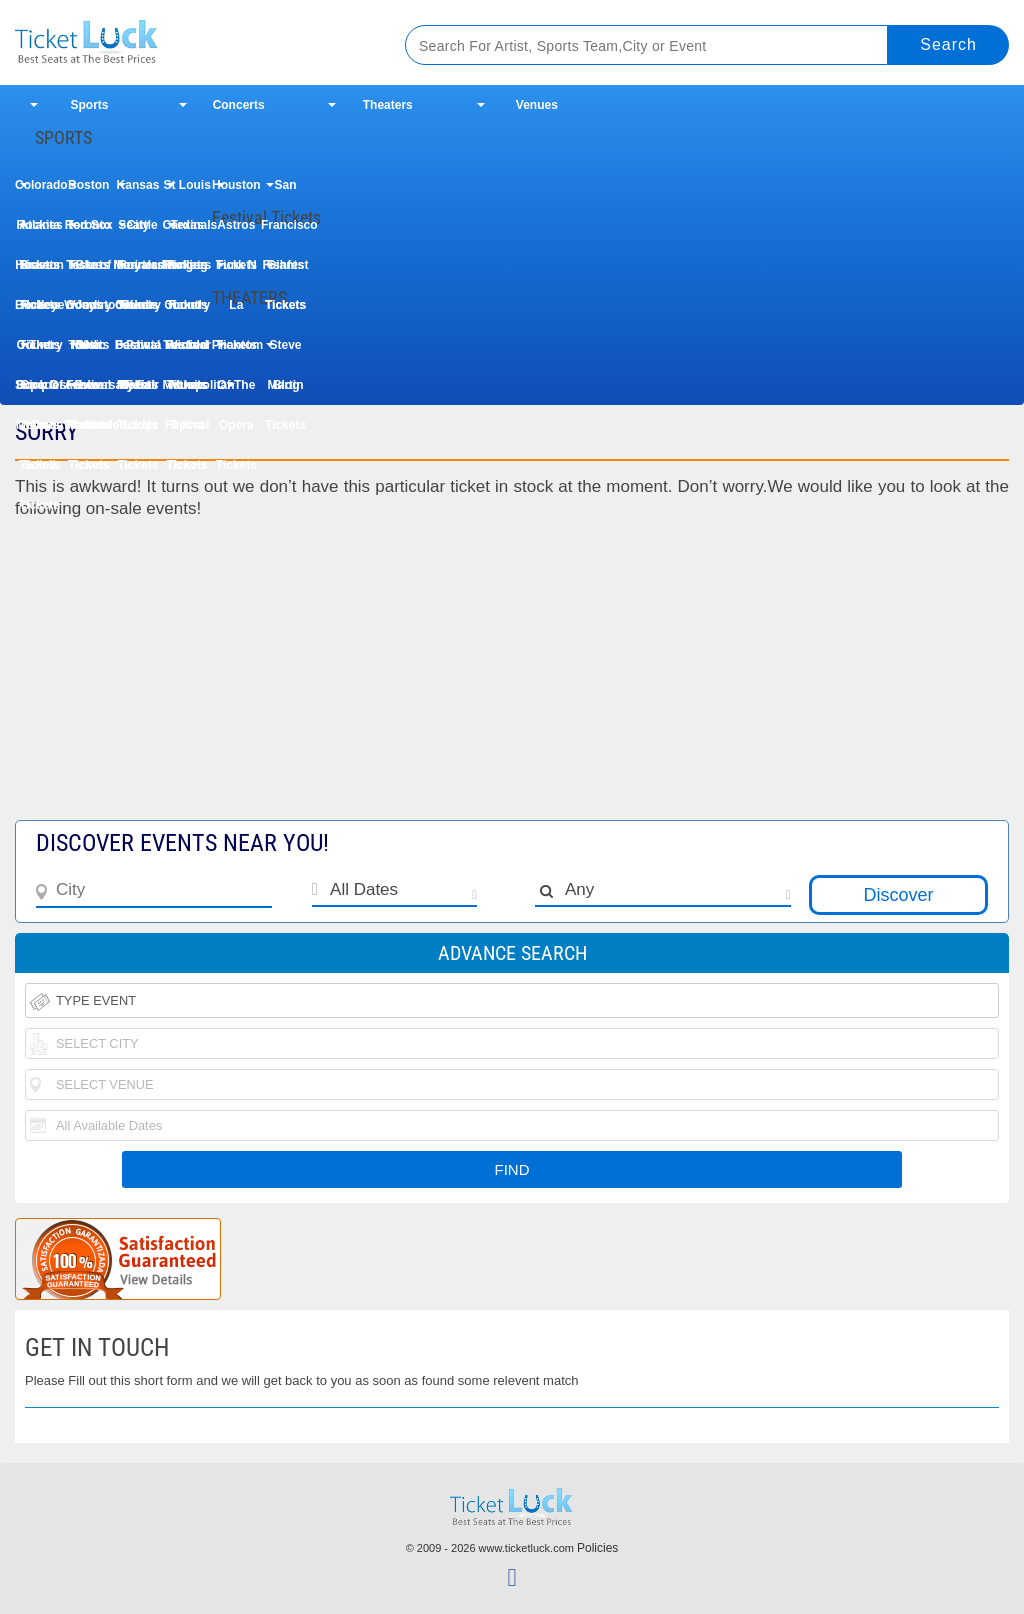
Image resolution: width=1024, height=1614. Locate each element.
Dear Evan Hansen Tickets (88, 351)
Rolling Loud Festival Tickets (187, 271)
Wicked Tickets (187, 351)
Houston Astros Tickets (236, 191)
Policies (597, 1548)
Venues (537, 105)
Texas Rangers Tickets (187, 231)
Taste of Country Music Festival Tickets (89, 271)
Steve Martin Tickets (285, 351)
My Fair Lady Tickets (138, 391)
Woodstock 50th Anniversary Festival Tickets (88, 311)
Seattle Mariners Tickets (137, 231)
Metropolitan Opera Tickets (187, 391)
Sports (90, 105)
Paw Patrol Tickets (137, 351)
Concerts (239, 105)
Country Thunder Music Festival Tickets (187, 311)
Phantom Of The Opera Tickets (236, 351)
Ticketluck (189, 42)
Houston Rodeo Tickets (39, 271)
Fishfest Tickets (286, 271)
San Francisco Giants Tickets (285, 191)
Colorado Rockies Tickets (39, 191)
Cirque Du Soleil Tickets (39, 391)
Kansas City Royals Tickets (138, 191)
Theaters (388, 105)
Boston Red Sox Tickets (89, 191)
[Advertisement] (512, 680)
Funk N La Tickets (236, 271)
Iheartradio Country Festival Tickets (137, 271)
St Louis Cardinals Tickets (187, 191)
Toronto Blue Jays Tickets (89, 231)
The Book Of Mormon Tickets (39, 351)
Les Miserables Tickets (88, 391)
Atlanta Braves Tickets (39, 231)
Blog (286, 385)
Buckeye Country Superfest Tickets (39, 311)
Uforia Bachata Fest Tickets (138, 311)
